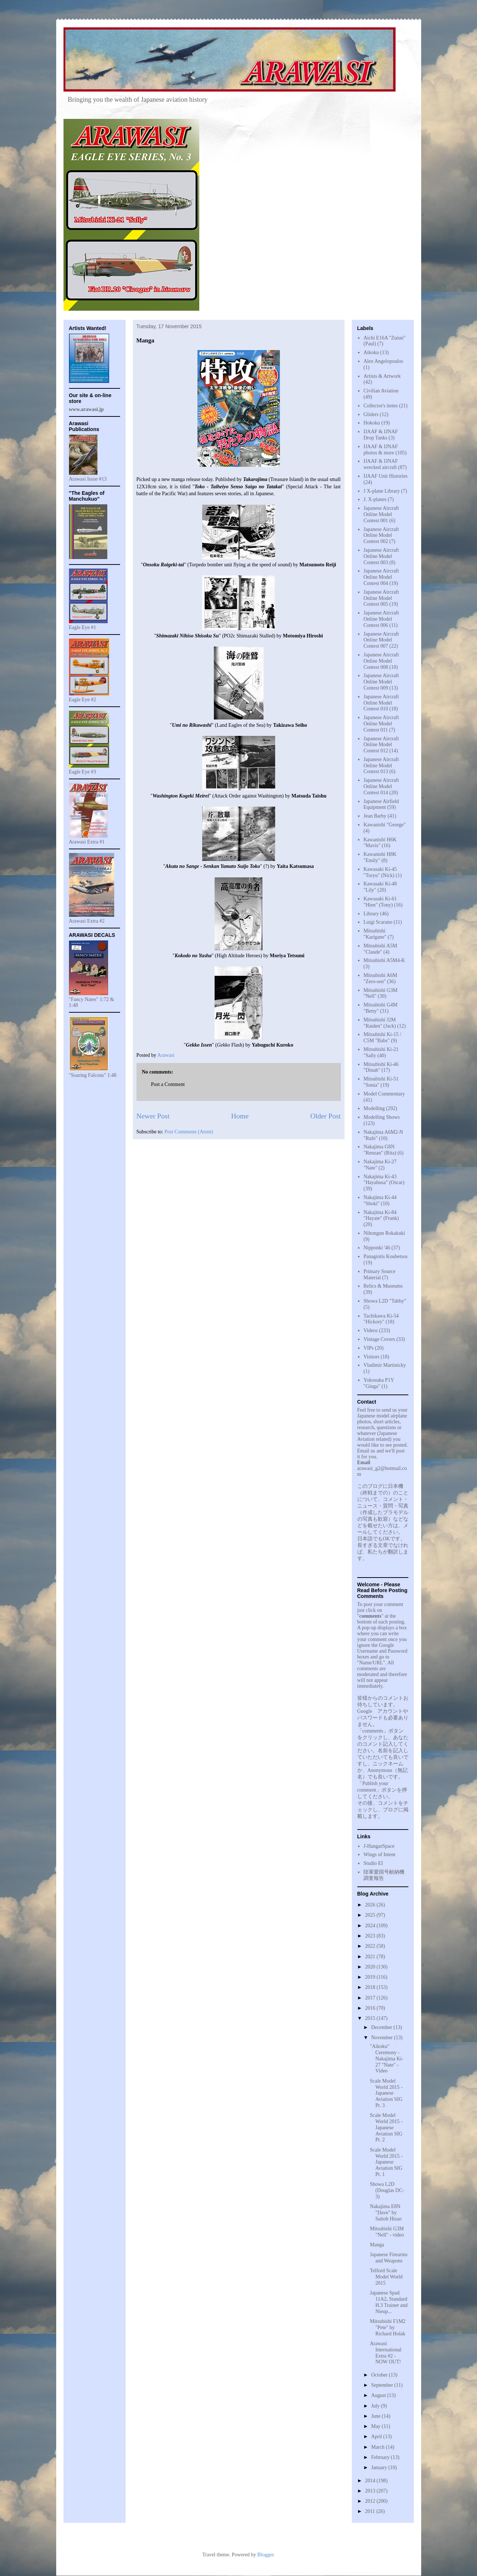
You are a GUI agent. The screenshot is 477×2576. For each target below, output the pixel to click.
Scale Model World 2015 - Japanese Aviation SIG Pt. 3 (386, 2093)
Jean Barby (374, 816)
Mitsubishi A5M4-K (384, 960)
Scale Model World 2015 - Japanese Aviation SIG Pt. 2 (386, 2127)
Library (371, 913)
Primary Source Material (379, 1274)
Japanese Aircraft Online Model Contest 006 (381, 619)
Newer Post (153, 1116)
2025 (371, 1915)
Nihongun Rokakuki (384, 1233)
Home (240, 1116)
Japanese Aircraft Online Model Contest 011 (381, 724)
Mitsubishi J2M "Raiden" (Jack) (379, 1023)
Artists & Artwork (382, 376)
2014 (371, 2480)
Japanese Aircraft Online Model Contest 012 (381, 745)
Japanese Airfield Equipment (381, 804)
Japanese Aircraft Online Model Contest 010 (381, 703)
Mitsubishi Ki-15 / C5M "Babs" (382, 1037)
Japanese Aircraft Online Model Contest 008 (381, 661)
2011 (370, 2511)
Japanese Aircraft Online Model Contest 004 (381, 577)
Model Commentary (384, 1094)
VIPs (368, 1348)
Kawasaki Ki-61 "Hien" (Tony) (380, 902)
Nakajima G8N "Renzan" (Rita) (379, 1150)
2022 (371, 1946)
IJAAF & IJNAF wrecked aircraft (380, 464)
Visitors (371, 1356)
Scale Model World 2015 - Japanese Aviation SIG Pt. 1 (386, 2162)
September (382, 2385)
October (380, 2375)
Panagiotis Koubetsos (385, 1256)
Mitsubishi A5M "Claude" (380, 949)
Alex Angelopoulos (383, 361)
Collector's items (380, 405)
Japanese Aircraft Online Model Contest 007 (381, 640)
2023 (371, 1936)
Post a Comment (168, 1084)
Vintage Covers (379, 1339)
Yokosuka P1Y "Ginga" (378, 1383)
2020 (371, 1967)
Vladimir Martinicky (384, 1365)
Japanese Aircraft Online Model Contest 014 (381, 786)
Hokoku (371, 423)
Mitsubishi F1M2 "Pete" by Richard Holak (387, 2327)
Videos (370, 1330)
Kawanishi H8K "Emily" (380, 857)
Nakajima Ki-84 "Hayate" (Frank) (381, 1215)
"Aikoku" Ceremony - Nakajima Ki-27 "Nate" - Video (386, 2058)
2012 (371, 2501)
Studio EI (373, 1863)
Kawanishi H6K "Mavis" (380, 843)
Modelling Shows (381, 1117)
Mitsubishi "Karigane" (374, 934)
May (376, 2426)
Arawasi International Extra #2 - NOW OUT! (385, 2352)
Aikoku (371, 352)
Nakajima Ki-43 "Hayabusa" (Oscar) (383, 1180)
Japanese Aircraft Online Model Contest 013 (381, 766)
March (378, 2447)
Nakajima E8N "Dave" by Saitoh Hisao (385, 2213)
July (376, 2406)
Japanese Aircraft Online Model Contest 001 (381, 514)
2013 (371, 2491)
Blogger (265, 2554)
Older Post (325, 1116)
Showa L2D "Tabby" (384, 1301)
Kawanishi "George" (384, 824)
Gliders (370, 414)
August (379, 2395)
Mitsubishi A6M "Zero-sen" (380, 978)
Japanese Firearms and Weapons (388, 2257)
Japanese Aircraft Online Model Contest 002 (381, 535)
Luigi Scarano (377, 922)
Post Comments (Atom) (189, 1131)
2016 (371, 2008)
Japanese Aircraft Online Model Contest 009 (381, 682)
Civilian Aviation (381, 390)
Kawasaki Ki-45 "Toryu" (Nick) (380, 872)
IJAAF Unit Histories (385, 476)
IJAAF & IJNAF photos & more (380, 449)
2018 (371, 1987)
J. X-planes (374, 499)
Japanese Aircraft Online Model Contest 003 (381, 556)
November (382, 2037)
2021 (371, 1956)
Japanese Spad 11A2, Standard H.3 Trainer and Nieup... (388, 2302)
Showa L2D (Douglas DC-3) (387, 2190)
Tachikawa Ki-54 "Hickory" (381, 1319)
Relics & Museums (383, 1286)
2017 (371, 1998)
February (381, 2457)
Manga (377, 2244)
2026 (371, 1905)
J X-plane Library (381, 491)
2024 (371, 1925)
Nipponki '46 (376, 1247)
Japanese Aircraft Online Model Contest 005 (381, 598)
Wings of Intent (379, 1854)
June (376, 2416)
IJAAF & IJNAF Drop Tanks (380, 435)
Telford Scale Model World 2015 (386, 2277)
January (379, 2467)
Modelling (374, 1108)
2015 (371, 2018)
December (382, 2027)
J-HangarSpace (379, 1846)
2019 (371, 1977)
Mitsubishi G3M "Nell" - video (387, 2232)
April (377, 2436)
